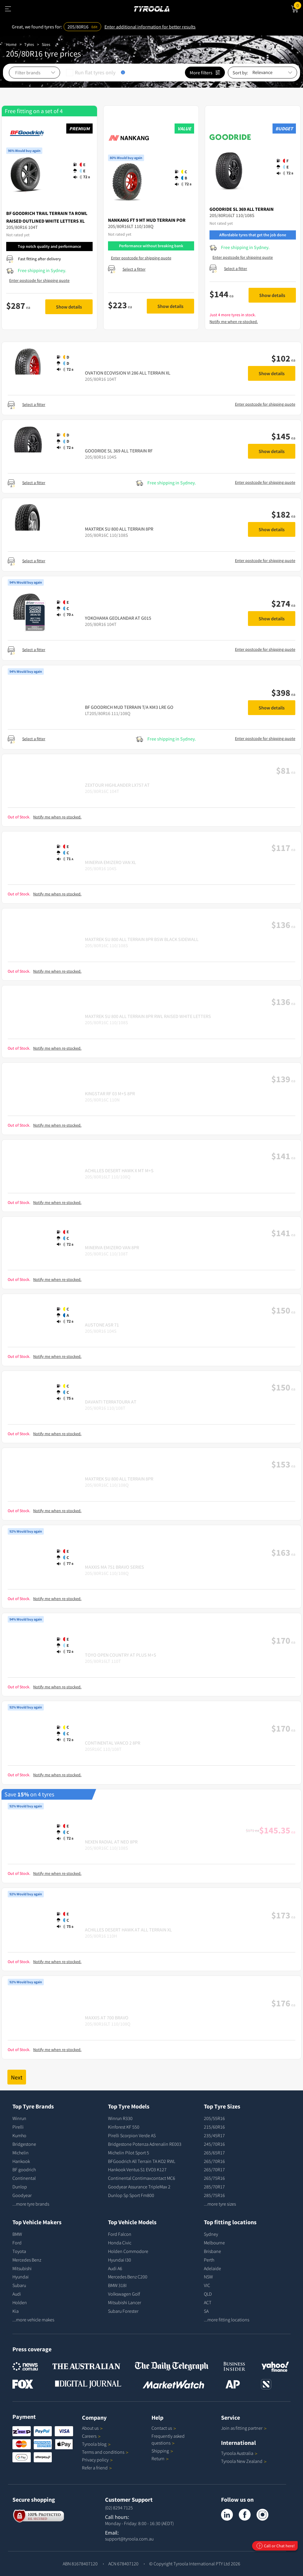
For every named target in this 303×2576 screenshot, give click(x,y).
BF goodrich (24, 2169)
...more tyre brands (30, 2204)
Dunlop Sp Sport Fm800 (131, 2195)
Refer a (97, 2468)
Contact (164, 2428)
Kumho (19, 2135)
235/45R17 (214, 2135)
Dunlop (19, 2187)
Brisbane (212, 2251)
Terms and (105, 2452)
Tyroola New (244, 2461)
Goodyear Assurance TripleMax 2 (139, 2187)
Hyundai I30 (119, 2260)
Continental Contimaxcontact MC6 (141, 2178)
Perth (209, 2260)
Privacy (97, 2460)
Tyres (29, 44)
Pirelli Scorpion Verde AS (132, 2135)
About (92, 2428)
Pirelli (18, 2127)
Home (11, 44)
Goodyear (22, 2195)
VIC (207, 2285)
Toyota (19, 2251)
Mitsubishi (22, 2268)
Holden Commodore (128, 2251)
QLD (208, 2294)
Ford (17, 2243)
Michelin (20, 2153)
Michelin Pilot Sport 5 (128, 2153)
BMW (17, 2234)
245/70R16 (214, 2144)
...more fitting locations (226, 2320)
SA (206, 2311)
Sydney (211, 2234)
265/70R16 (214, 2161)
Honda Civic (119, 2243)
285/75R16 (214, 2195)
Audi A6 (115, 2268)
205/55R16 (214, 2118)
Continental (24, 2178)
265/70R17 (214, 2169)
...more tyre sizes (220, 2204)
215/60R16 (214, 2127)
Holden (19, 2302)
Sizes (46, 44)
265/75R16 (214, 2178)
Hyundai (20, 2277)
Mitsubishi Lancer (124, 2302)
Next (16, 2077)
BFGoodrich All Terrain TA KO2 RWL (141, 2161)
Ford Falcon (119, 2234)
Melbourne (214, 2243)
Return (158, 2458)
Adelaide (212, 2268)
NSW (208, 2277)
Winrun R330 (120, 2118)
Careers (89, 2436)
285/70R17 (214, 2187)
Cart (298, 5)
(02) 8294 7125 (119, 2508)
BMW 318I (117, 2285)
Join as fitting (244, 2428)
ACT (207, 2302)
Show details (69, 307)
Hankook (21, 2161)
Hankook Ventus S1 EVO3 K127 (137, 2169)
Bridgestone (24, 2144)
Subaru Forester (123, 2311)
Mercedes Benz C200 (127, 2277)
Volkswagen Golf (124, 2294)
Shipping (160, 2451)
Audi (16, 2294)
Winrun (19, 2118)
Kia (15, 2311)
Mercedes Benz (26, 2260)
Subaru (19, 2285)
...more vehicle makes (33, 2320)
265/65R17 (214, 2153)
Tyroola (96, 2444)
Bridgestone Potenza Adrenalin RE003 (144, 2144)
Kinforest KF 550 (123, 2127)
